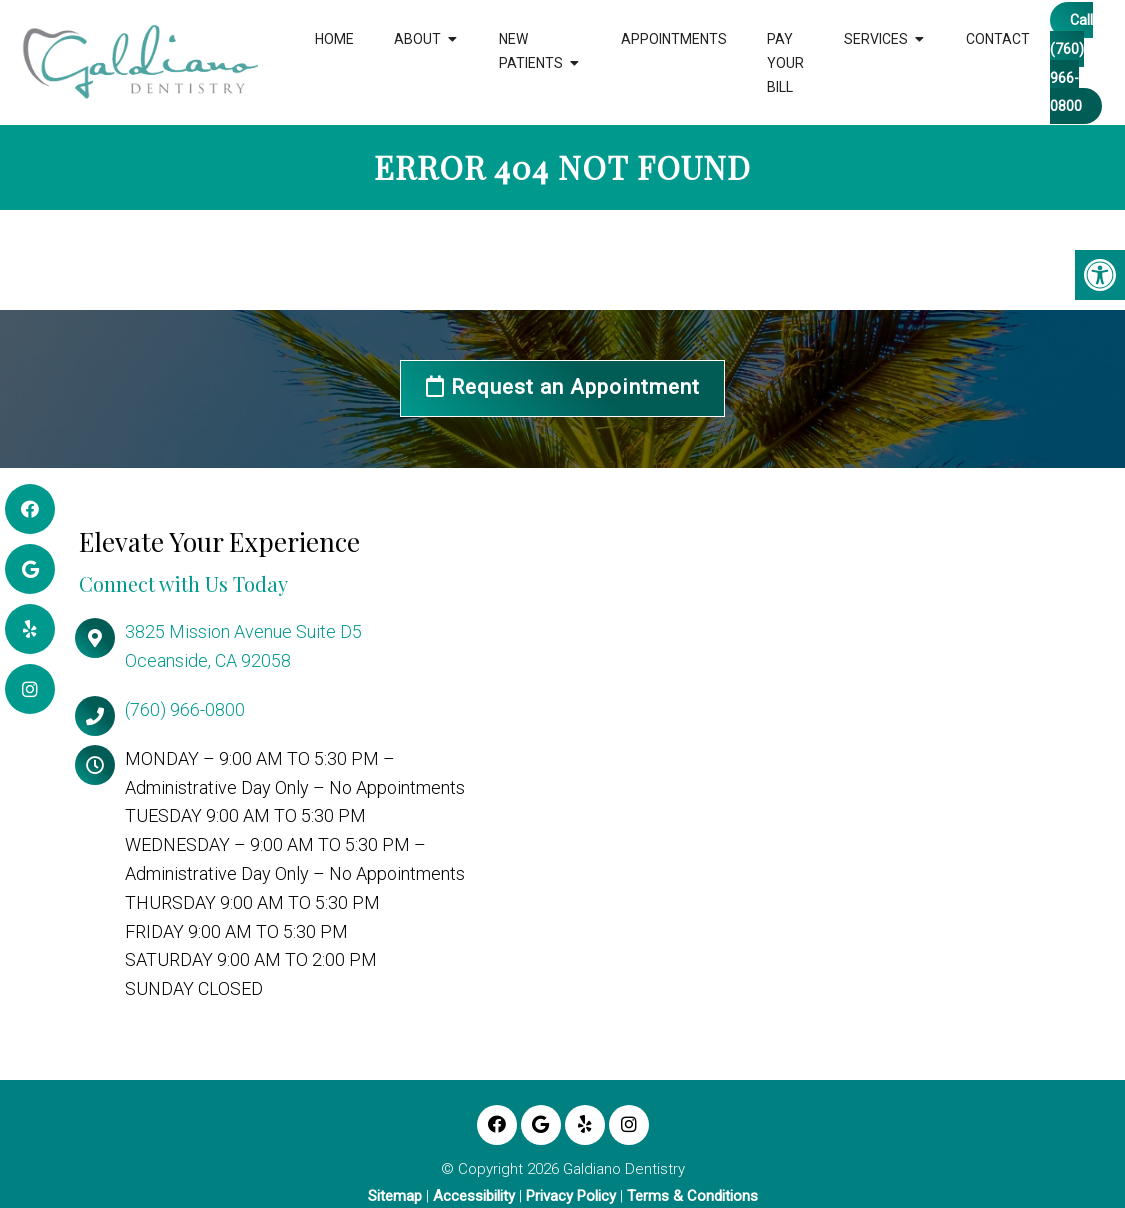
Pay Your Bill (785, 63)
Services (876, 39)
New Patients (531, 51)
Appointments (674, 39)
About (417, 39)
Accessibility (474, 1196)
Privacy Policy (571, 1196)
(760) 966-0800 (185, 709)
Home (334, 39)
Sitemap (395, 1196)
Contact (998, 39)
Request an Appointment (563, 388)
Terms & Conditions (692, 1196)
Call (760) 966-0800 (1071, 63)
